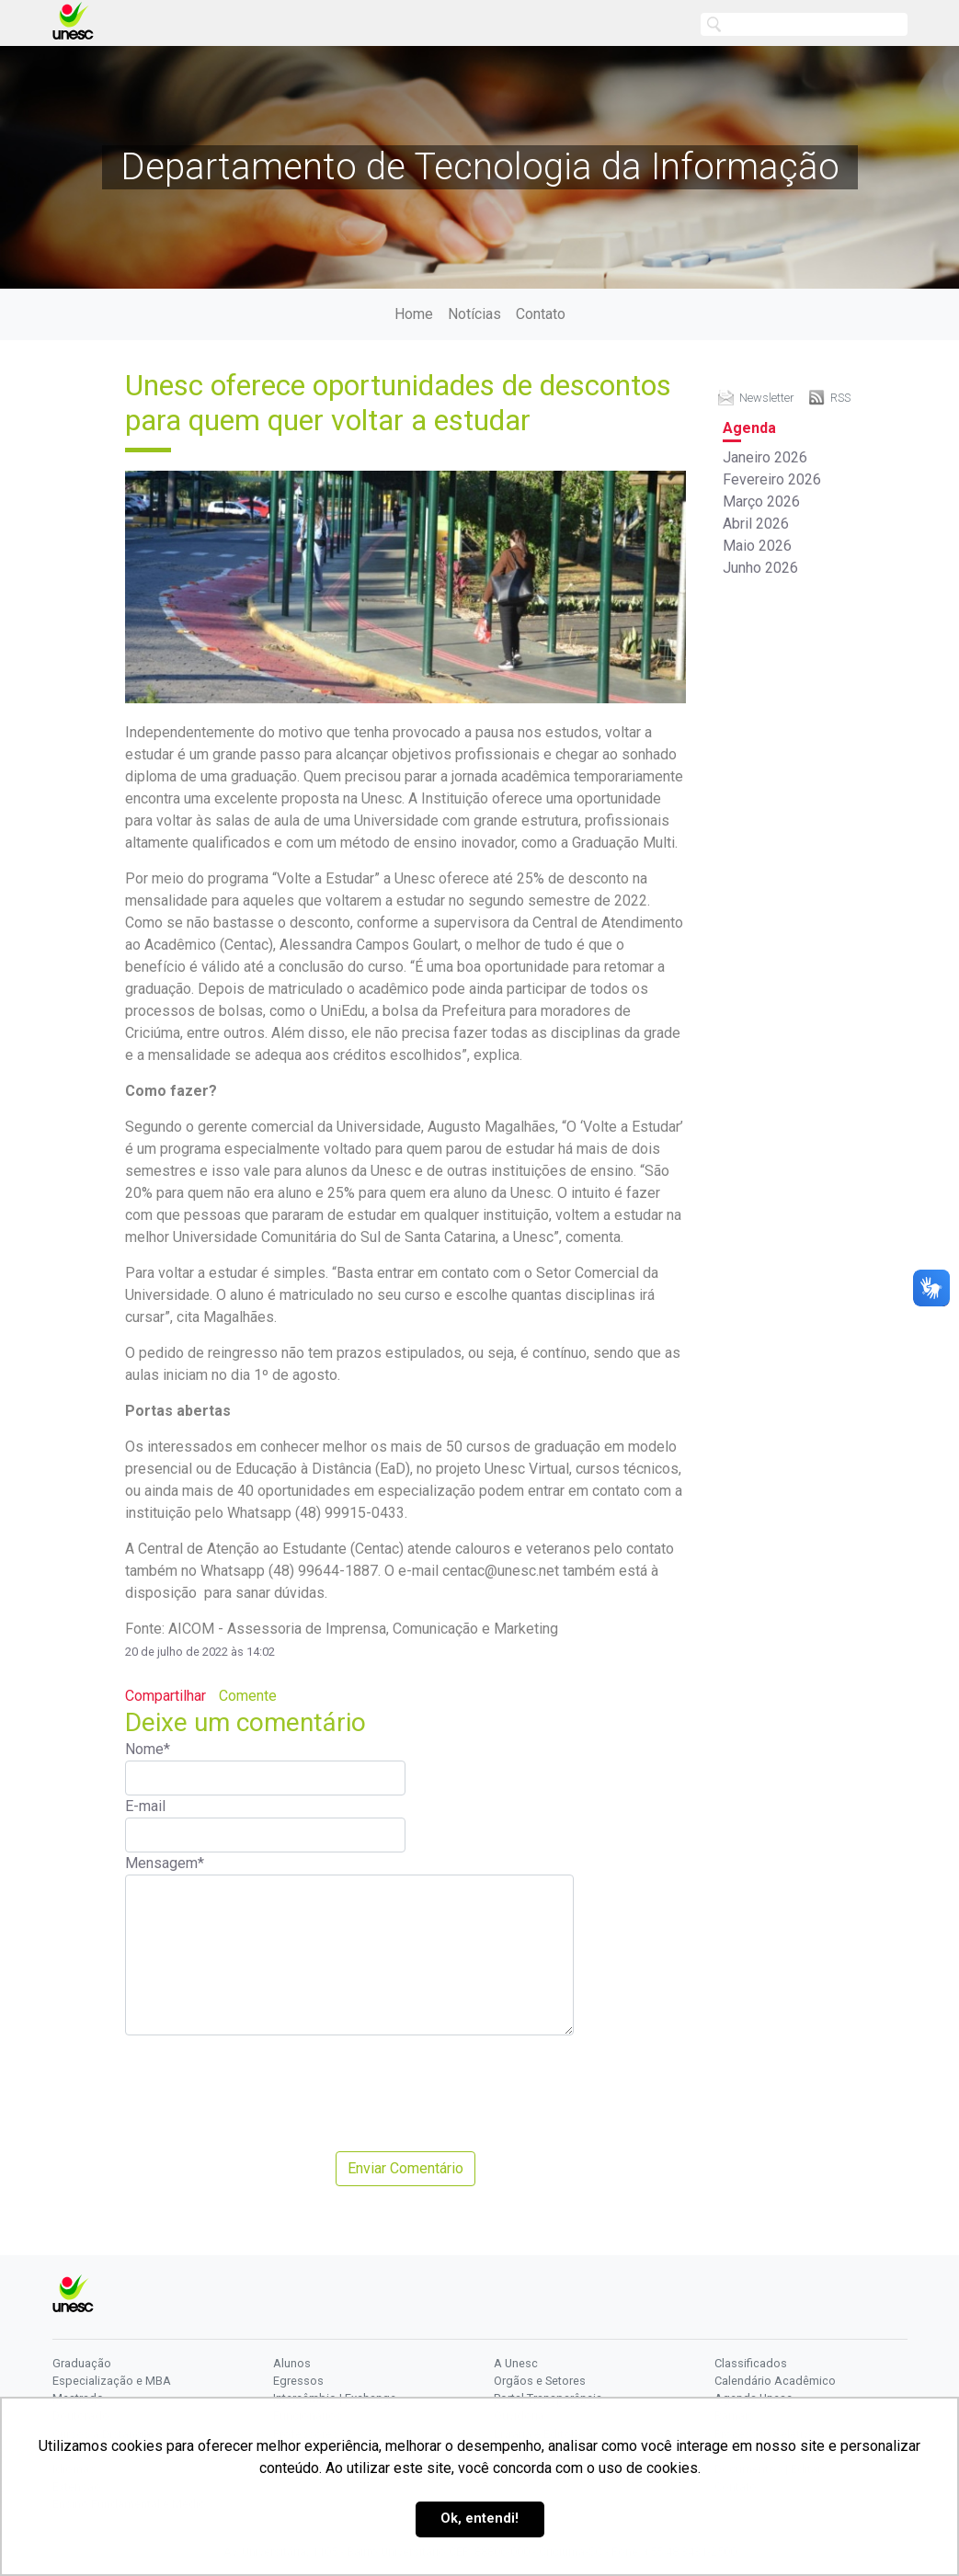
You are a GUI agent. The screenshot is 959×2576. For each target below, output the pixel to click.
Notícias (474, 314)
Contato (540, 314)
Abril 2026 (756, 523)
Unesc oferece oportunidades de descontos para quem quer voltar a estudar (398, 403)
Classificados (750, 2363)
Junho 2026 (760, 567)
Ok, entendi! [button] (479, 2518)
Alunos (292, 2363)
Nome (147, 1749)
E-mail (145, 1806)
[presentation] (265, 2093)
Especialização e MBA (111, 2381)
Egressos (298, 2381)
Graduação (81, 2363)
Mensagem (164, 1863)
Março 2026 (761, 501)
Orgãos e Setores (540, 2381)
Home (413, 314)
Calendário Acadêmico (775, 2381)
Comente (248, 1695)
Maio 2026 (757, 545)
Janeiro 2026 (765, 457)
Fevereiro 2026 (772, 479)
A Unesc (516, 2363)
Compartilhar (165, 1695)
